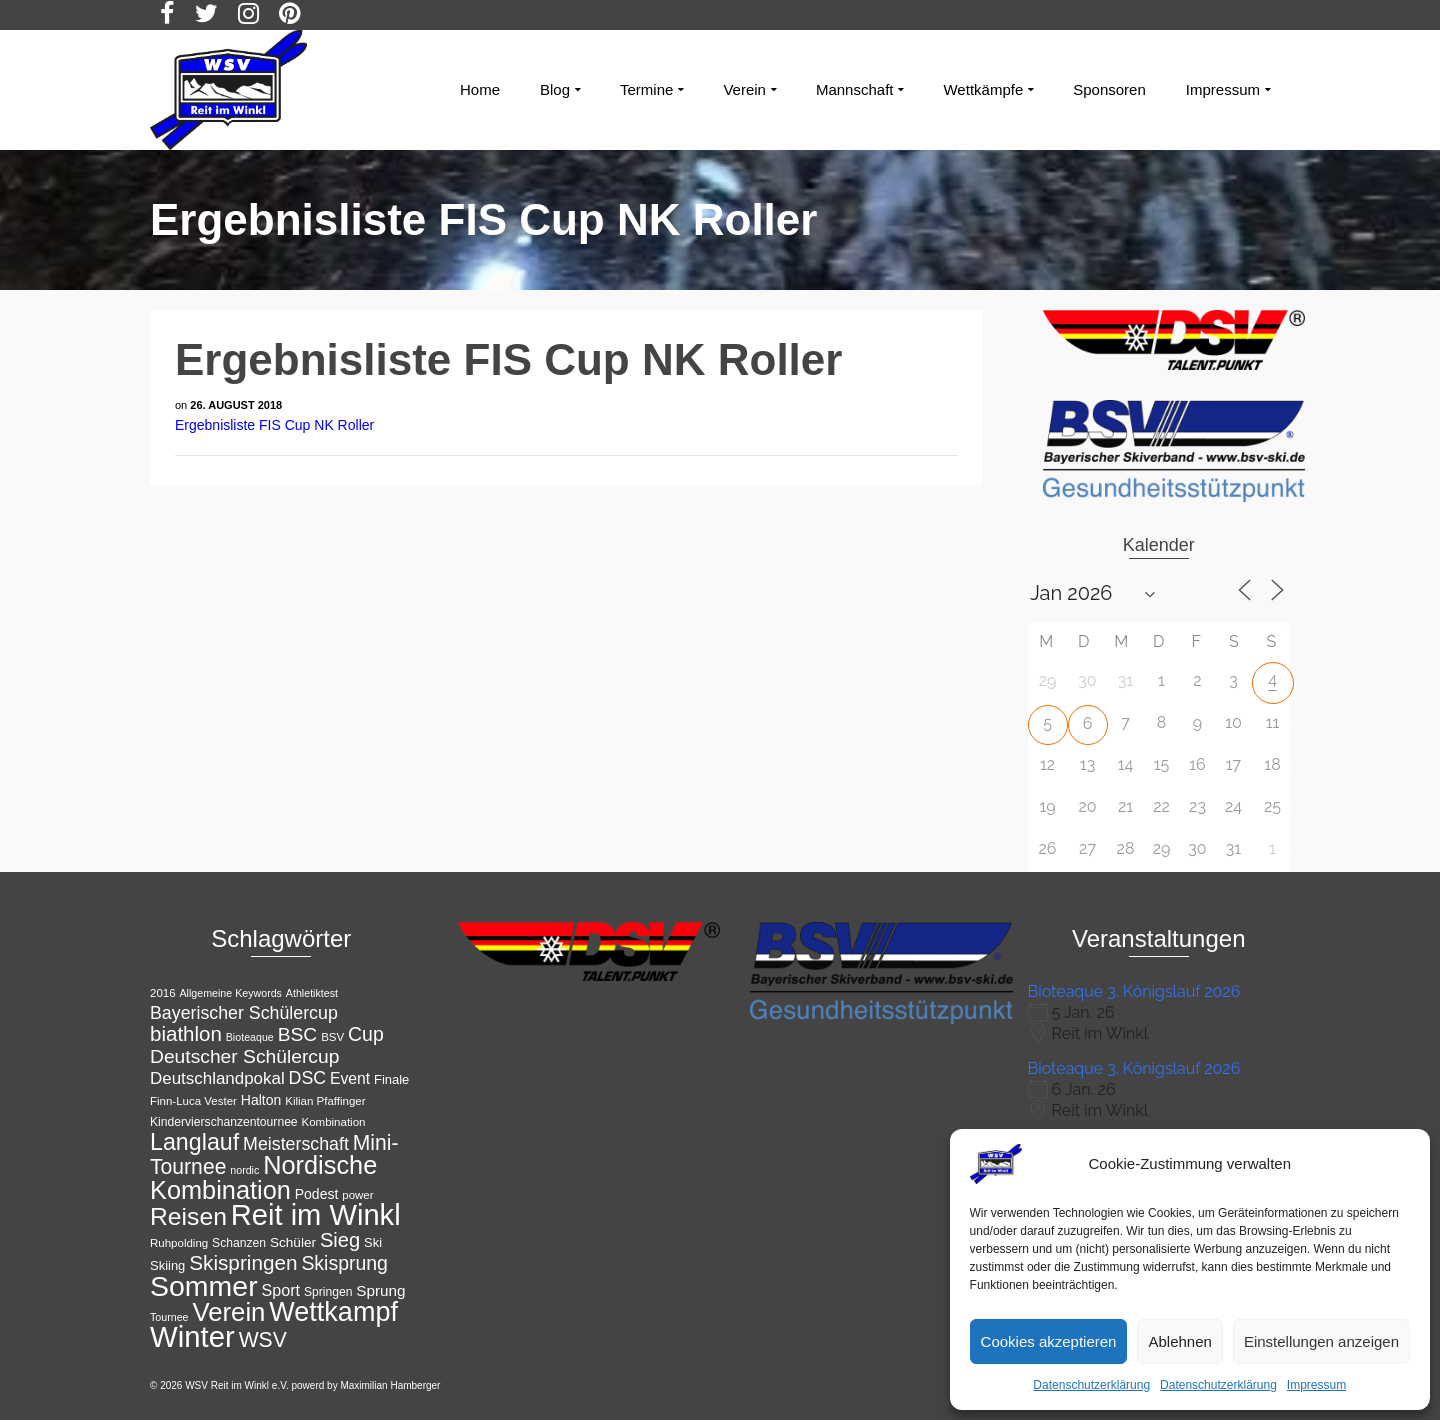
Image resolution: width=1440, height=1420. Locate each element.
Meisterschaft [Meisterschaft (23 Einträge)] (296, 1144)
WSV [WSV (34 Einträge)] (263, 1339)
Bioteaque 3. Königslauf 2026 (1134, 991)
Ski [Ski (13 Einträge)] (373, 1242)
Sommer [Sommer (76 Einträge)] (204, 1286)
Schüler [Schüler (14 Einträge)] (293, 1242)
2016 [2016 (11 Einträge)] (163, 993)
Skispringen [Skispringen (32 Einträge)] (243, 1262)
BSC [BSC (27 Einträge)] (298, 1034)
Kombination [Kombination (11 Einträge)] (334, 1122)
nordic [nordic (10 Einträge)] (244, 1170)
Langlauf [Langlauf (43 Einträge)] (194, 1142)
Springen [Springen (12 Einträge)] (328, 1292)
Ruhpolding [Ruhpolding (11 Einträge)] (179, 1243)
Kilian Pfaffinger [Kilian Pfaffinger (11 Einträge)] (325, 1101)
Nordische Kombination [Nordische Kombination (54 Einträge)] (263, 1177)
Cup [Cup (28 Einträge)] (366, 1034)
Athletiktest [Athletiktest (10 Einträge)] (312, 993)
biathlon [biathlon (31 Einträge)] (186, 1033)
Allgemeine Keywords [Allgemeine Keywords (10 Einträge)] (230, 993)
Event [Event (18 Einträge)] (350, 1078)
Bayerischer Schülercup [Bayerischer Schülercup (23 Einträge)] (244, 1013)
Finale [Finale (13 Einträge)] (391, 1079)
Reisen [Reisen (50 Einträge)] (188, 1216)
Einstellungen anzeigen (1321, 1341)
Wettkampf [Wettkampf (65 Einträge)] (333, 1312)
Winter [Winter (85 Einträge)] (192, 1336)
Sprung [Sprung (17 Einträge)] (380, 1290)
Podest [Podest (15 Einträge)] (317, 1194)
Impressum (1316, 1385)
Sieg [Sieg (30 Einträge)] (340, 1240)
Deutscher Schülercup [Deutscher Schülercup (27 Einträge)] (244, 1056)
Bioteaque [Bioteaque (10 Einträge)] (250, 1037)
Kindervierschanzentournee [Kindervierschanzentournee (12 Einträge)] (224, 1122)
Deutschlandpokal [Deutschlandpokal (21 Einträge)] (217, 1078)
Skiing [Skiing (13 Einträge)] (167, 1265)
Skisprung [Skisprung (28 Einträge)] (344, 1263)
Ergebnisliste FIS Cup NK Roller (274, 425)
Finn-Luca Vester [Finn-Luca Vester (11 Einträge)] (193, 1101)
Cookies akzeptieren (1049, 1341)
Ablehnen (1179, 1341)
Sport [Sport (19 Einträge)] (281, 1290)
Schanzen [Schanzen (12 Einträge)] (239, 1243)
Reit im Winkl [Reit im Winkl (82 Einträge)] (316, 1215)
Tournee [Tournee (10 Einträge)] (169, 1317)
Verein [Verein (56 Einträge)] (228, 1312)
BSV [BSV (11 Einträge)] (332, 1037)
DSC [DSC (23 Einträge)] (308, 1078)
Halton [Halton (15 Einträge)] (261, 1100)
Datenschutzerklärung (1091, 1385)
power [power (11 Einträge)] (357, 1195)
